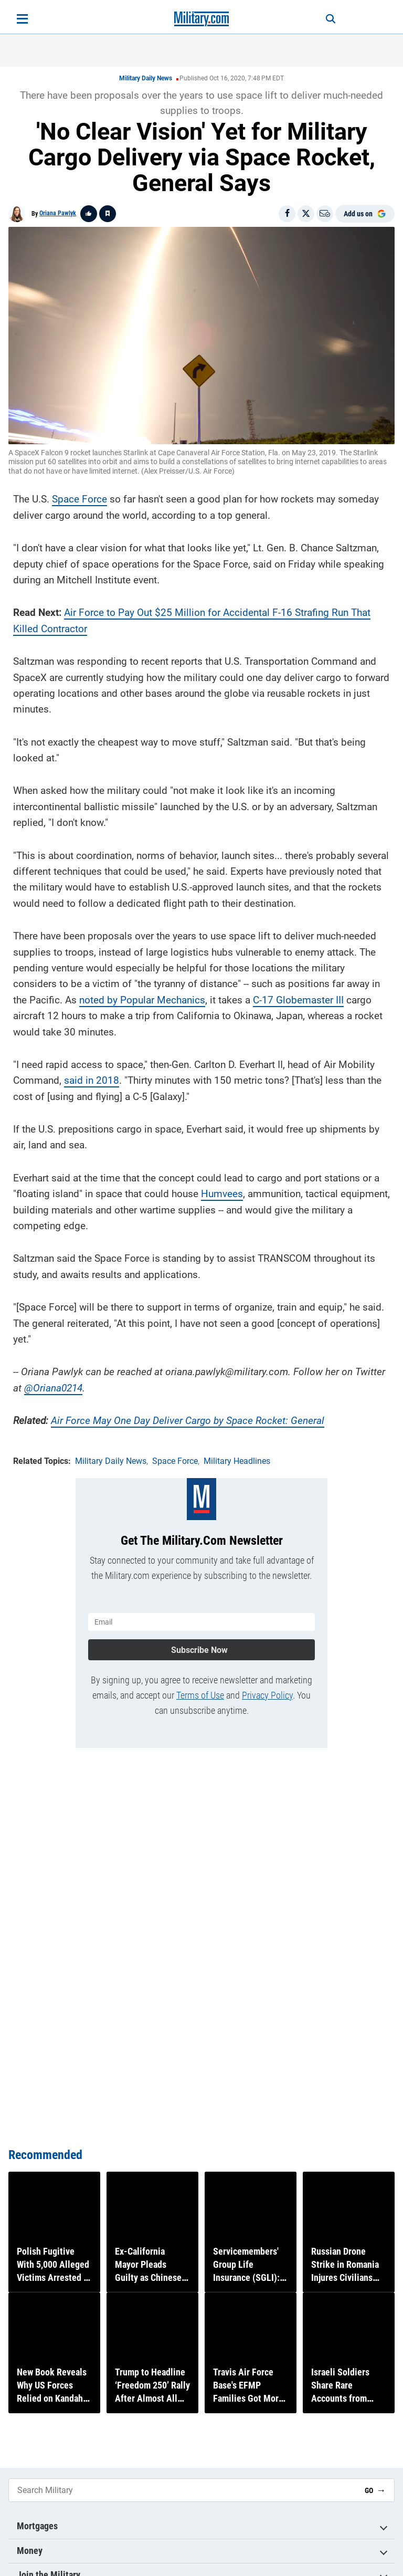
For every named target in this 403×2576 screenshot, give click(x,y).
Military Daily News (145, 78)
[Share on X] (306, 213)
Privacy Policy (267, 1689)
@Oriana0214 (53, 1385)
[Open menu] (22, 18)
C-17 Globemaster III (298, 997)
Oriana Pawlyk (57, 213)
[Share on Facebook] (287, 213)
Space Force (79, 496)
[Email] (324, 213)
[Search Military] (182, 2490)
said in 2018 (91, 1078)
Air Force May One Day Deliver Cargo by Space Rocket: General (187, 1418)
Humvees (222, 1191)
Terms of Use (200, 1689)
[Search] (325, 19)
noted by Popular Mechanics (142, 997)
